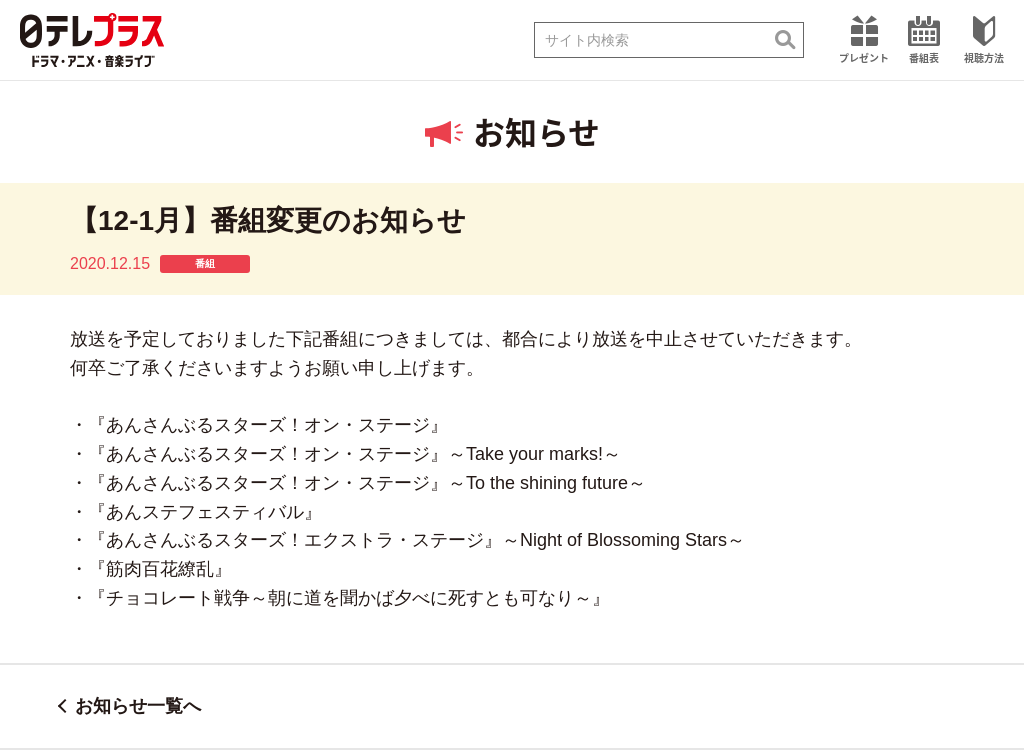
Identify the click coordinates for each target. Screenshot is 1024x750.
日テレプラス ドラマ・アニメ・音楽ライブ (92, 40)
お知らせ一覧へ (138, 706)
